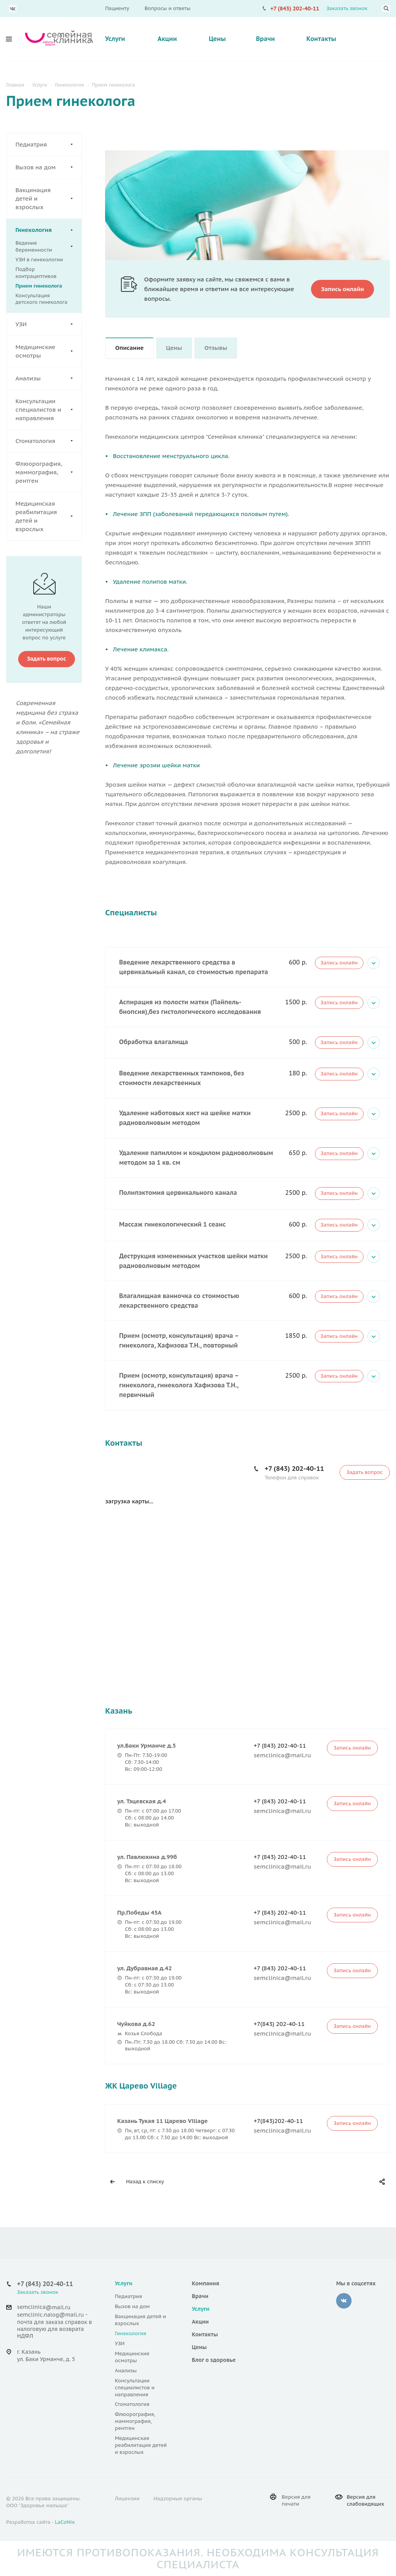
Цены (217, 39)
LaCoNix (65, 2522)
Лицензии (127, 2498)
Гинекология (48, 230)
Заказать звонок (346, 8)
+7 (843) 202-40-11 (295, 8)
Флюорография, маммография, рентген (48, 472)
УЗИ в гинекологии (39, 259)
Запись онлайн (339, 962)
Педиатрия (48, 144)
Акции (167, 39)
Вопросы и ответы (167, 8)
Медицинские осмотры (48, 351)
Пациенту (117, 8)
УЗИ (48, 324)
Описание (129, 347)
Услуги (115, 39)
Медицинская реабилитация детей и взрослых (48, 516)
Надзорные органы (177, 2498)
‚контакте (344, 2301)
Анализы (48, 378)
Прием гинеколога (38, 286)
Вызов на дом (48, 167)
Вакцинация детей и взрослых (48, 198)
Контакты (321, 39)
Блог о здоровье (214, 2359)
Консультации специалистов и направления (48, 409)
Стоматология (48, 441)
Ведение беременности (44, 247)
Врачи (265, 39)
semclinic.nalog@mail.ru (50, 2315)
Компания (205, 2283)
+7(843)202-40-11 (278, 2121)
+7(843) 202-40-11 (279, 2023)
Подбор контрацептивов (35, 272)
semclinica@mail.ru (282, 1755)
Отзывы (215, 347)
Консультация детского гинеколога (41, 299)
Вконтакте (12, 8)
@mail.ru (58, 2307)
